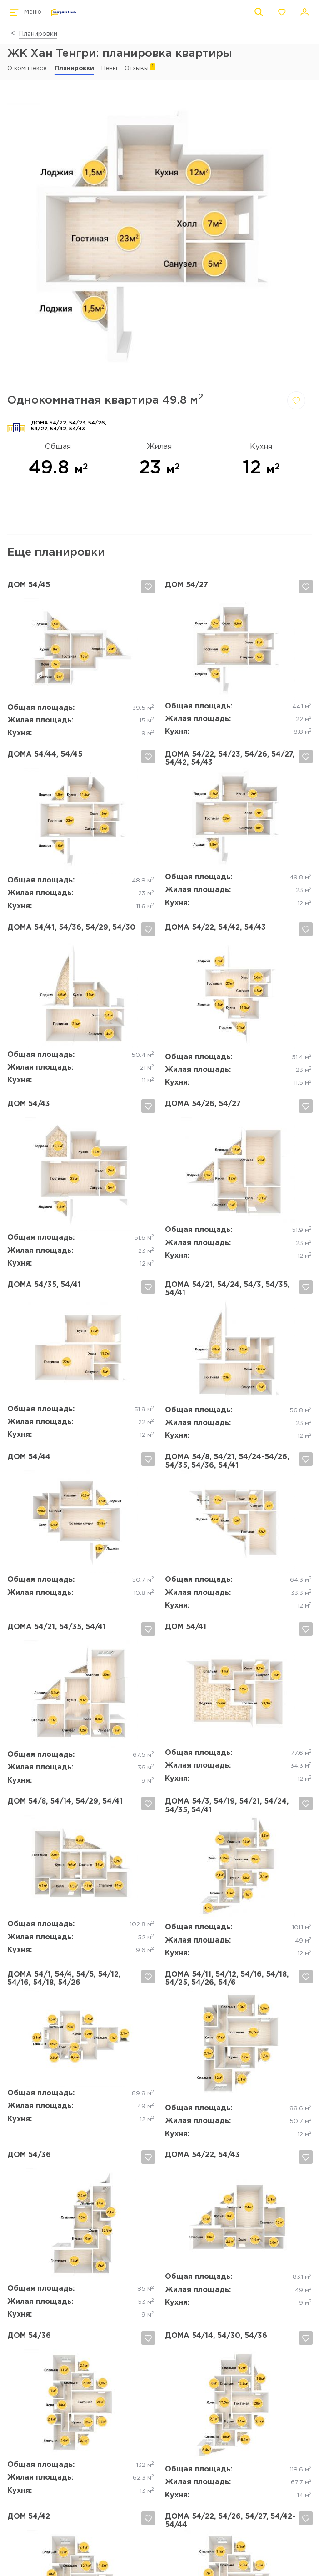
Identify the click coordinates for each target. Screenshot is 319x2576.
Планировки (38, 34)
